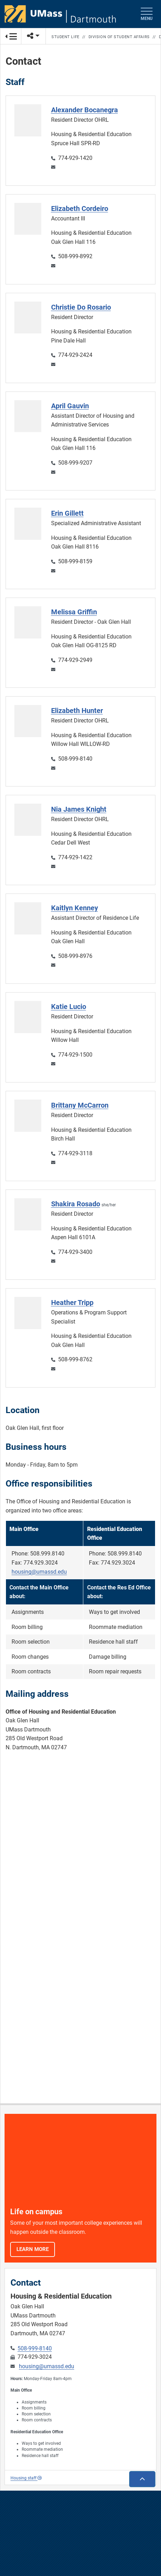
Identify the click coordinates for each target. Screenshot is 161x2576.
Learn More (32, 2249)
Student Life (65, 37)
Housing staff (26, 2478)
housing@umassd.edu (39, 1571)
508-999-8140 (35, 2348)
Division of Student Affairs (119, 37)
